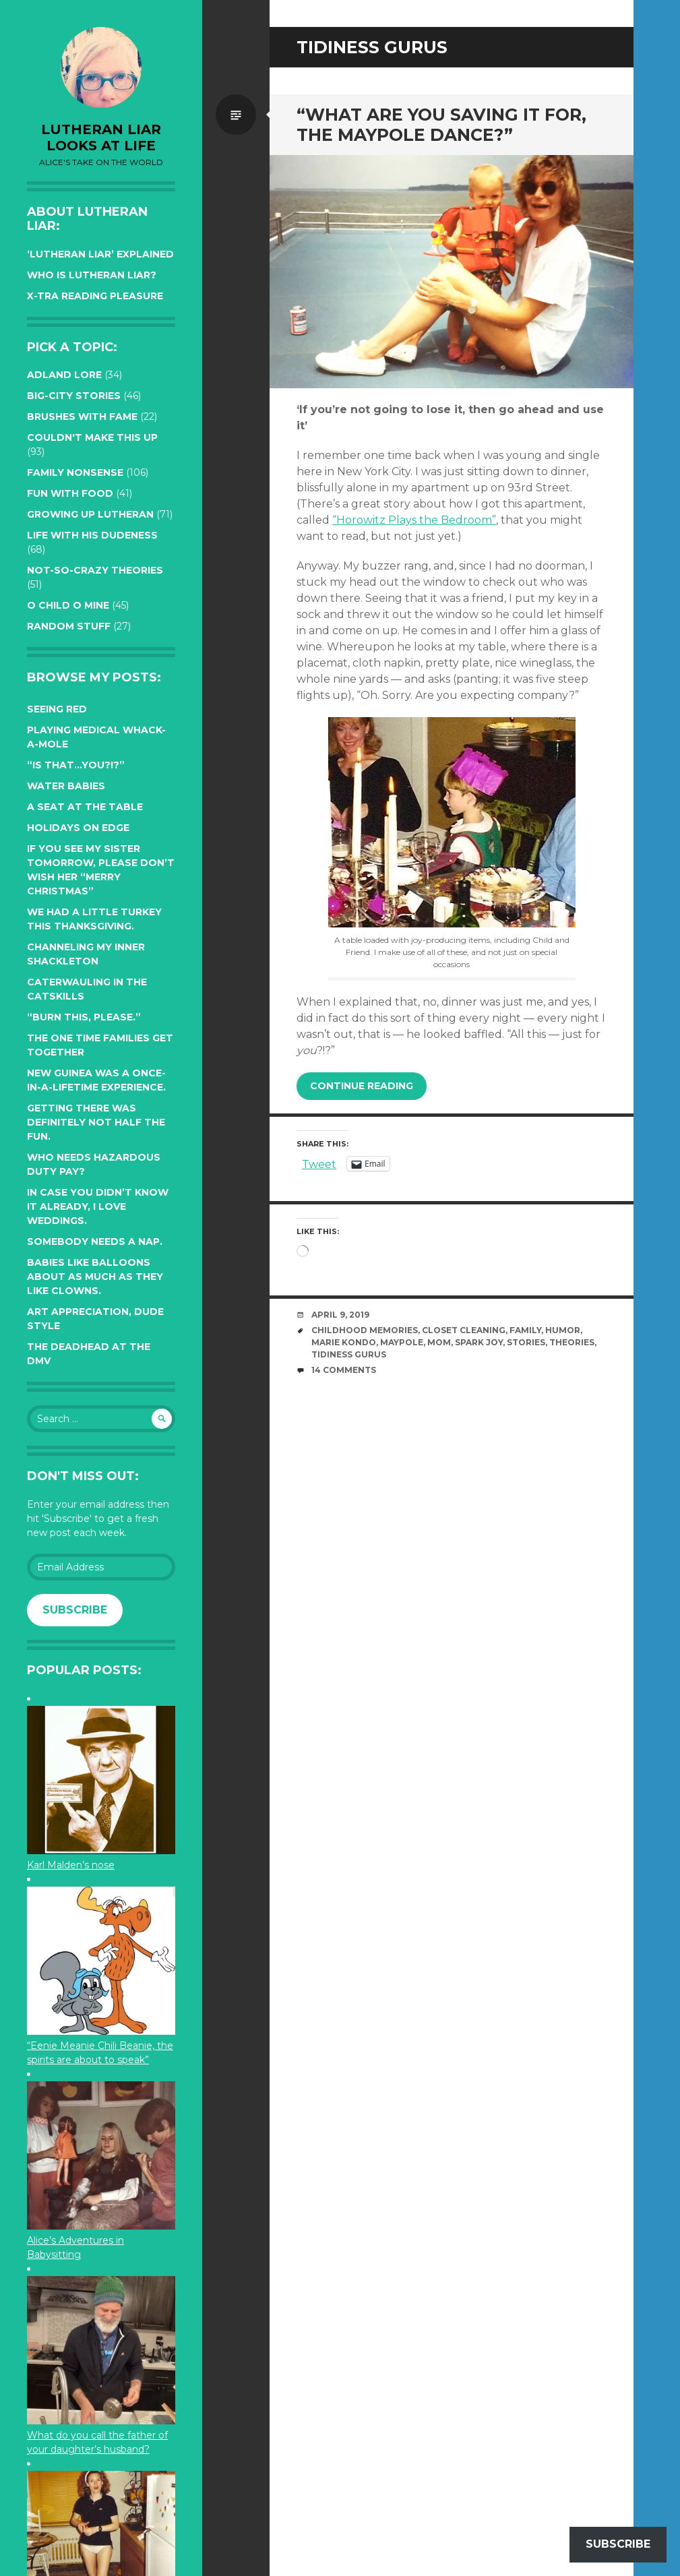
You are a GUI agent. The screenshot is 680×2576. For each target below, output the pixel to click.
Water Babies (66, 786)
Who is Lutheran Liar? (91, 275)
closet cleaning (463, 1330)
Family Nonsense (75, 472)
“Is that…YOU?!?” (76, 765)
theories (571, 1342)
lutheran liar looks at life (101, 137)
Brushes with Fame (82, 416)
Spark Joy (479, 1342)
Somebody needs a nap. (94, 1241)
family (525, 1330)
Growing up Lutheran (90, 514)
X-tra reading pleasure (95, 296)
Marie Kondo (343, 1342)
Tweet (319, 1163)
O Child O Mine (68, 605)
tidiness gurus (348, 1354)
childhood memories (364, 1330)
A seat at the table (85, 807)
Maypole (401, 1342)
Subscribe (74, 1609)
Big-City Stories (74, 396)
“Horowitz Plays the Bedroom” (414, 520)
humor (562, 1330)
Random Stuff (69, 626)
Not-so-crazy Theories (95, 570)
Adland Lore (64, 375)
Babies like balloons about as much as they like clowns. (95, 1276)
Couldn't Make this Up (92, 437)
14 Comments (343, 1370)
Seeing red (57, 709)
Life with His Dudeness (92, 535)
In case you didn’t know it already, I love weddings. (97, 1206)
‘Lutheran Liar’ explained (100, 254)
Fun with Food (70, 493)
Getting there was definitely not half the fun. (96, 1122)
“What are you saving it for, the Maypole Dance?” (441, 124)
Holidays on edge (78, 828)
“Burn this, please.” (84, 1017)
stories (526, 1342)
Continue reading (361, 1086)
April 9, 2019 (340, 1315)
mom (439, 1342)
